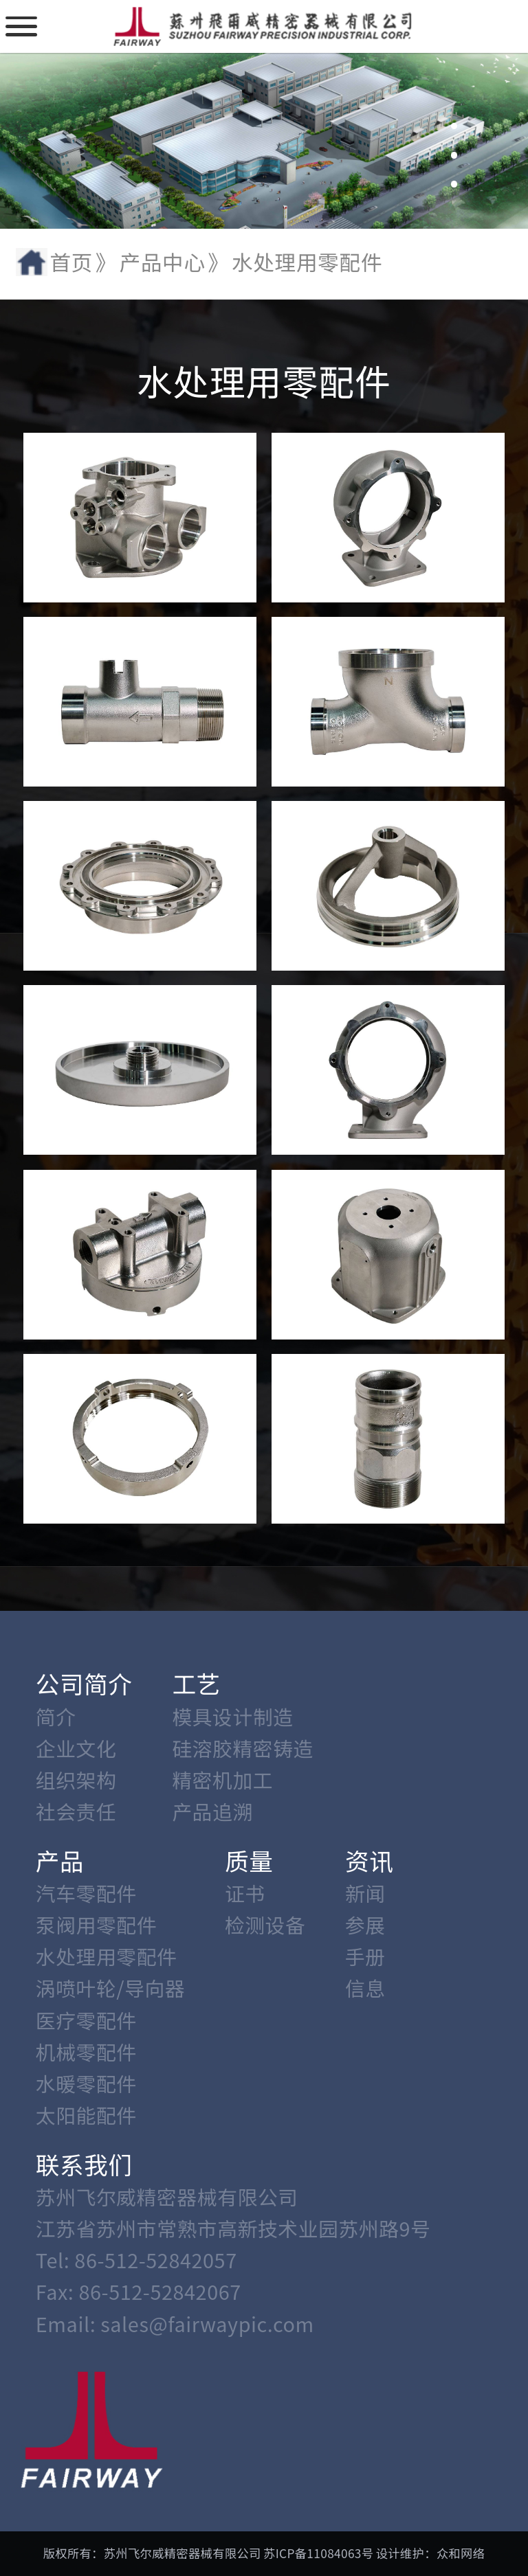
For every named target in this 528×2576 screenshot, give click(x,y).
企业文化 (76, 1748)
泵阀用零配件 (96, 1924)
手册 (365, 1956)
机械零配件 (86, 2051)
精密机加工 (222, 1779)
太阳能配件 (86, 2115)
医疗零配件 (86, 2020)
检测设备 (265, 1924)
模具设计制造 (232, 1716)
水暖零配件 (86, 2083)
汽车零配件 (86, 1893)
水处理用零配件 (106, 1956)
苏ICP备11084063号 (318, 2553)
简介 (56, 1716)
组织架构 (76, 1779)
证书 (245, 1893)
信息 (365, 1988)
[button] (454, 97)
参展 (365, 1924)
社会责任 (76, 1811)
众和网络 (461, 2553)
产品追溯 (212, 1811)
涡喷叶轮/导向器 (110, 1988)
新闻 (365, 1893)
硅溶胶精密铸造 (243, 1748)
